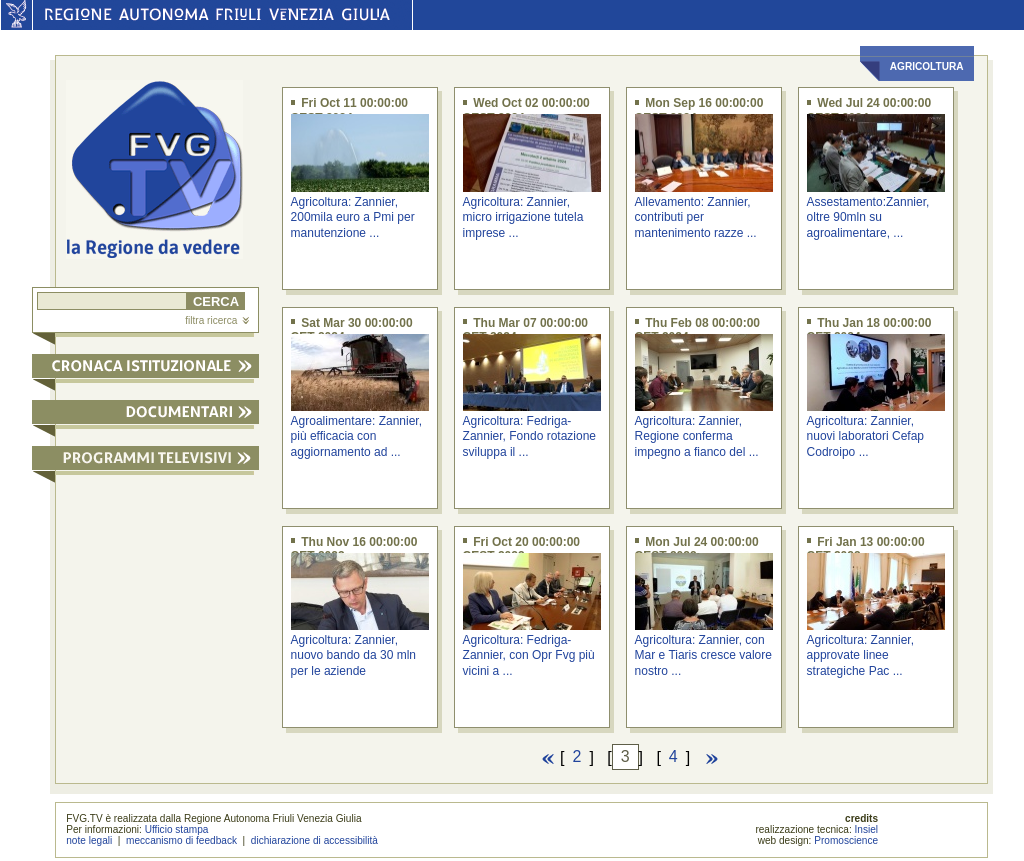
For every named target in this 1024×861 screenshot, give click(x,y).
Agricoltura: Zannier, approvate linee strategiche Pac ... (860, 655)
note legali (89, 840)
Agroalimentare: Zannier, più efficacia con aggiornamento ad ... (356, 436)
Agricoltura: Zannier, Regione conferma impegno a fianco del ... (697, 436)
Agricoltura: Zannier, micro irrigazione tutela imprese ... (523, 217)
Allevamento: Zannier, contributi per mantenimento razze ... (696, 217)
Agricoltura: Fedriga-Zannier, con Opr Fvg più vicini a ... (529, 655)
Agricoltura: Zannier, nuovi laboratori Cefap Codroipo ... (865, 436)
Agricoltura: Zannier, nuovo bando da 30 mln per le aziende (353, 655)
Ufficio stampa (177, 829)
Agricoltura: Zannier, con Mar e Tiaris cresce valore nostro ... (703, 655)
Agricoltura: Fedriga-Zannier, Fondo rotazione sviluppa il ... (529, 436)
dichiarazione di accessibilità (314, 840)
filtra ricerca (217, 320)
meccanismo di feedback (181, 840)
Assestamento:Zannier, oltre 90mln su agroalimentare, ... (868, 217)
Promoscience (846, 840)
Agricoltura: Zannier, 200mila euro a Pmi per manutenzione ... (353, 217)
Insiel (867, 829)
